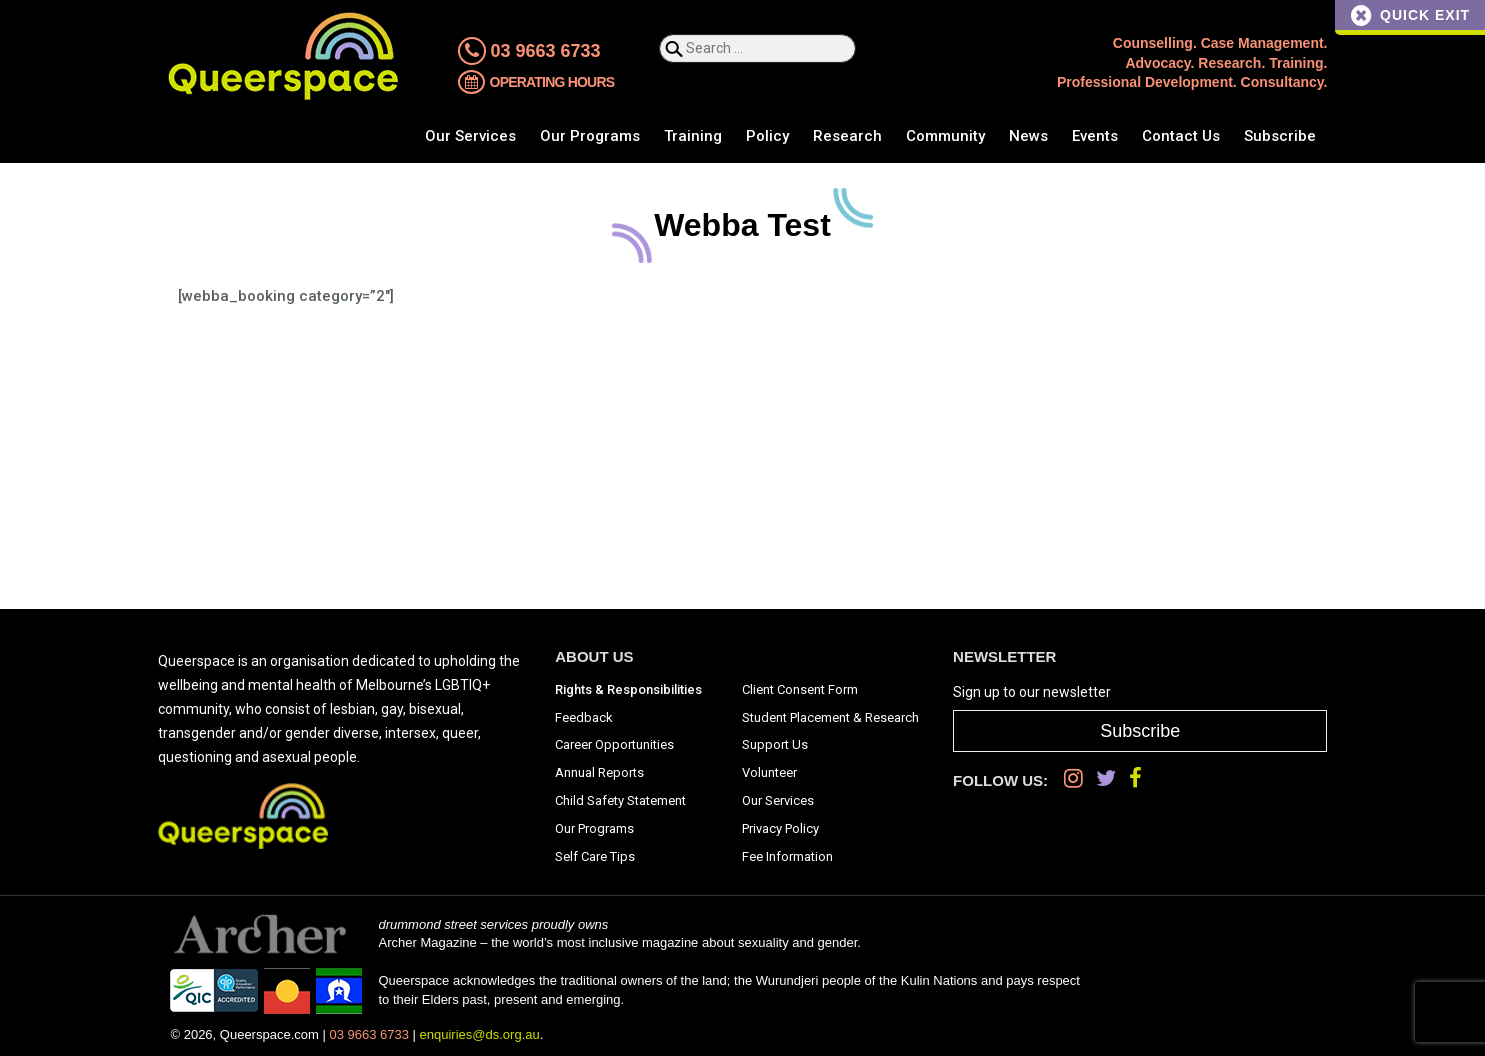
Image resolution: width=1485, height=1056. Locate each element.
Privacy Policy (780, 828)
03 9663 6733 (529, 51)
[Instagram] (1073, 778)
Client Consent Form (800, 689)
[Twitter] (1106, 778)
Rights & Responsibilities (628, 689)
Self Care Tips (595, 856)
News (1028, 136)
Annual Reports (599, 772)
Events (1095, 136)
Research (847, 136)
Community (945, 136)
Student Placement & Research (830, 717)
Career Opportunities (614, 744)
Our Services (470, 136)
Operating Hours (536, 84)
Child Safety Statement (620, 800)
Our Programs (590, 136)
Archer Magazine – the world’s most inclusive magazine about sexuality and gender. (619, 942)
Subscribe (1280, 136)
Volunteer (769, 772)
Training (693, 136)
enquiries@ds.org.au (480, 1034)
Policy (767, 136)
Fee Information (787, 856)
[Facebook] (1135, 778)
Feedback (584, 717)
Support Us (775, 744)
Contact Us (1181, 136)
